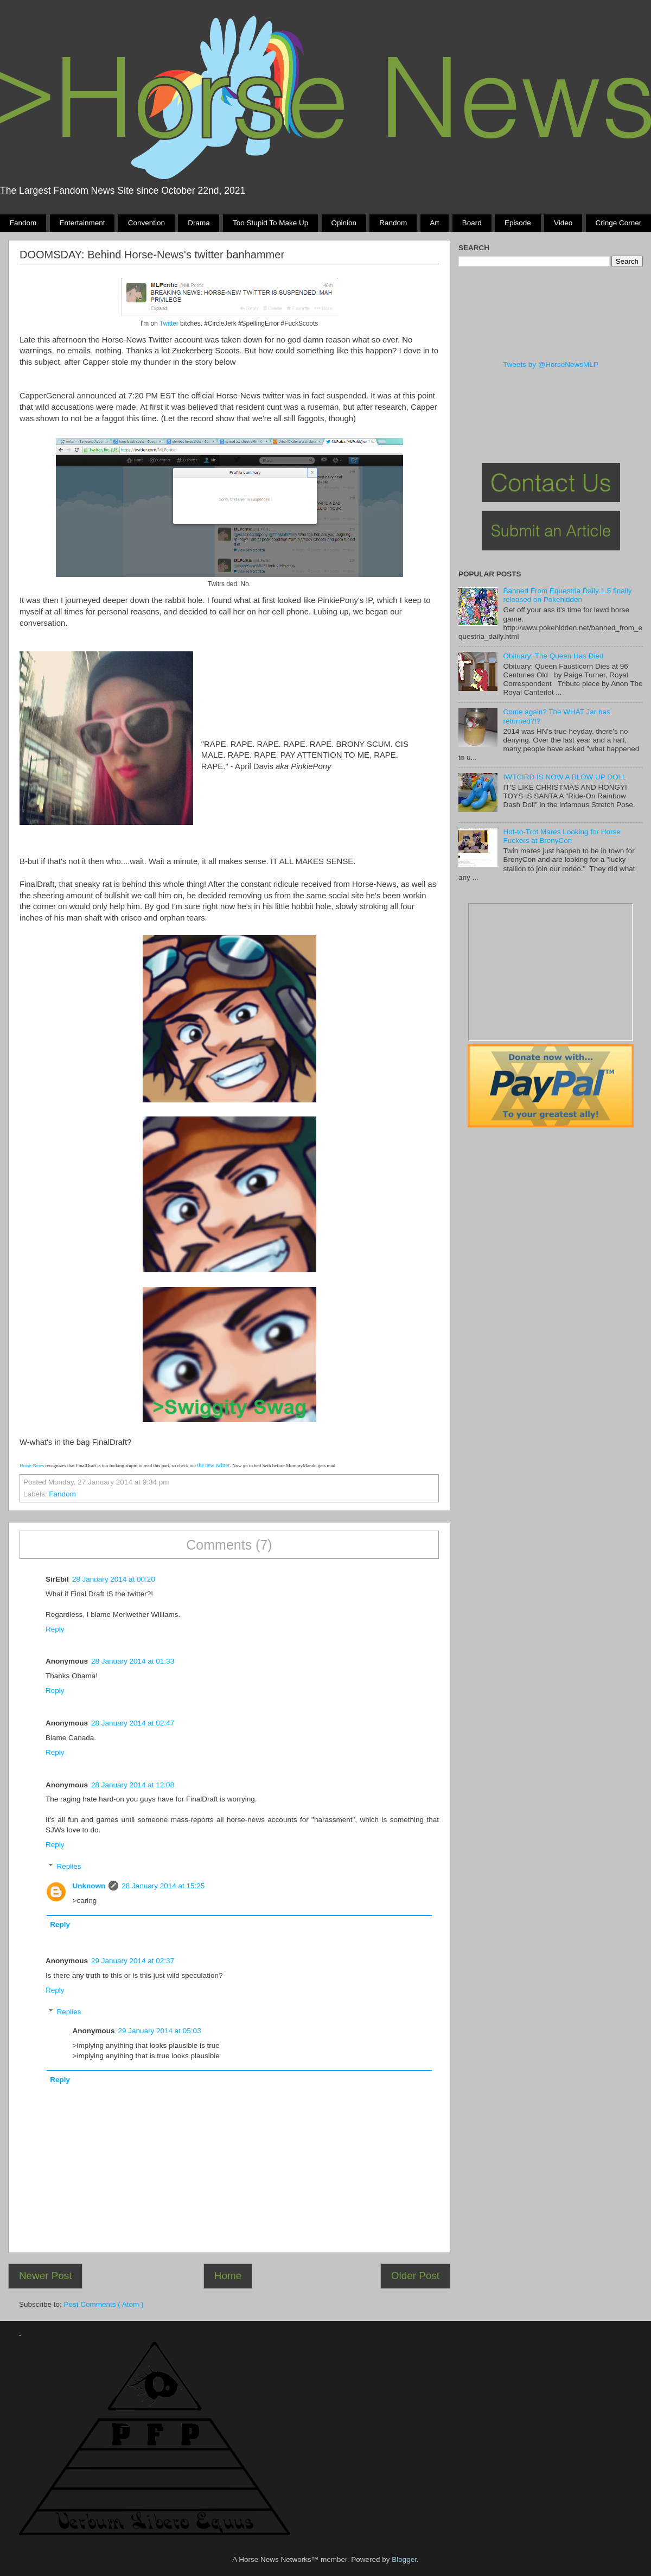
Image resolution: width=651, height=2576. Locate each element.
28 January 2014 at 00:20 (113, 1579)
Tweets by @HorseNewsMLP (550, 364)
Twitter (169, 323)
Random (393, 223)
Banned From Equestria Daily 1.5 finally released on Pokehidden (567, 595)
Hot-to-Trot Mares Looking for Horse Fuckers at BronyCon (561, 836)
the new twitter (213, 1465)
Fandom (23, 223)
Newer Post (45, 2275)
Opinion (343, 223)
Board (472, 223)
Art (434, 223)
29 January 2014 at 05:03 (159, 2031)
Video (563, 223)
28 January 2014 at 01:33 (132, 1661)
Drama (199, 223)
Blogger (404, 2559)
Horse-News (32, 1465)
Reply (55, 1629)
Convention (146, 223)
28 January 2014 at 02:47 (132, 1723)
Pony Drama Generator (550, 972)
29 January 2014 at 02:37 (132, 1961)
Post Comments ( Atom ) (104, 2304)
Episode (518, 223)
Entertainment (82, 223)
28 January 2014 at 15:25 (163, 1886)
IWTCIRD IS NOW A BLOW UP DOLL (564, 777)
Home (227, 2275)
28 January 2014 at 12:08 (132, 1785)
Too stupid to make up (270, 223)
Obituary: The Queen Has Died (553, 656)
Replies (69, 1866)
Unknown (89, 1886)
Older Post (415, 2275)
